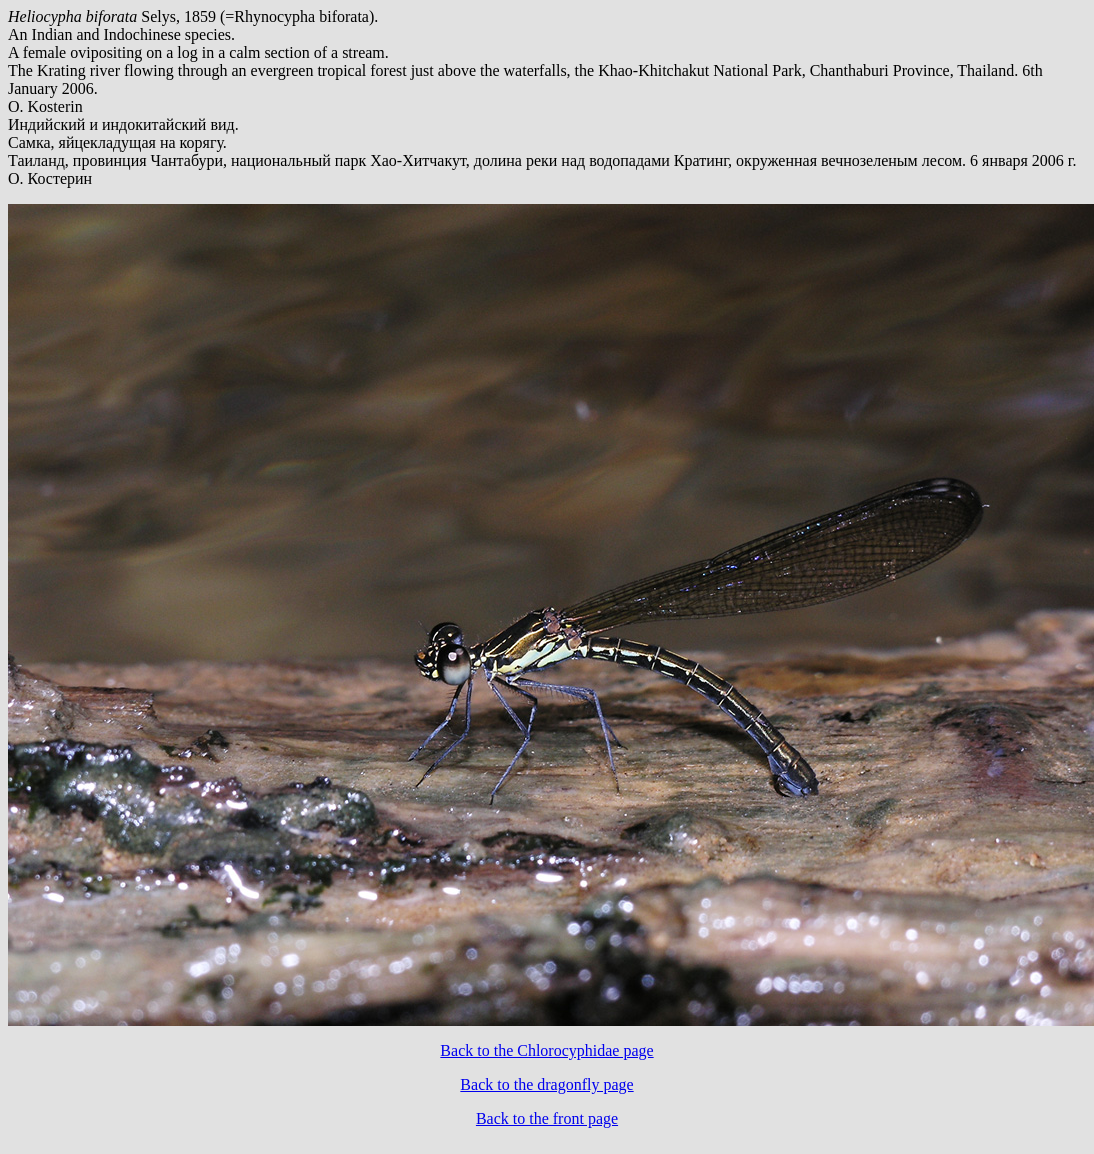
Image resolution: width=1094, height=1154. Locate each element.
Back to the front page (547, 1118)
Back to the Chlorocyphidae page (546, 1050)
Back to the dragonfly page (546, 1084)
